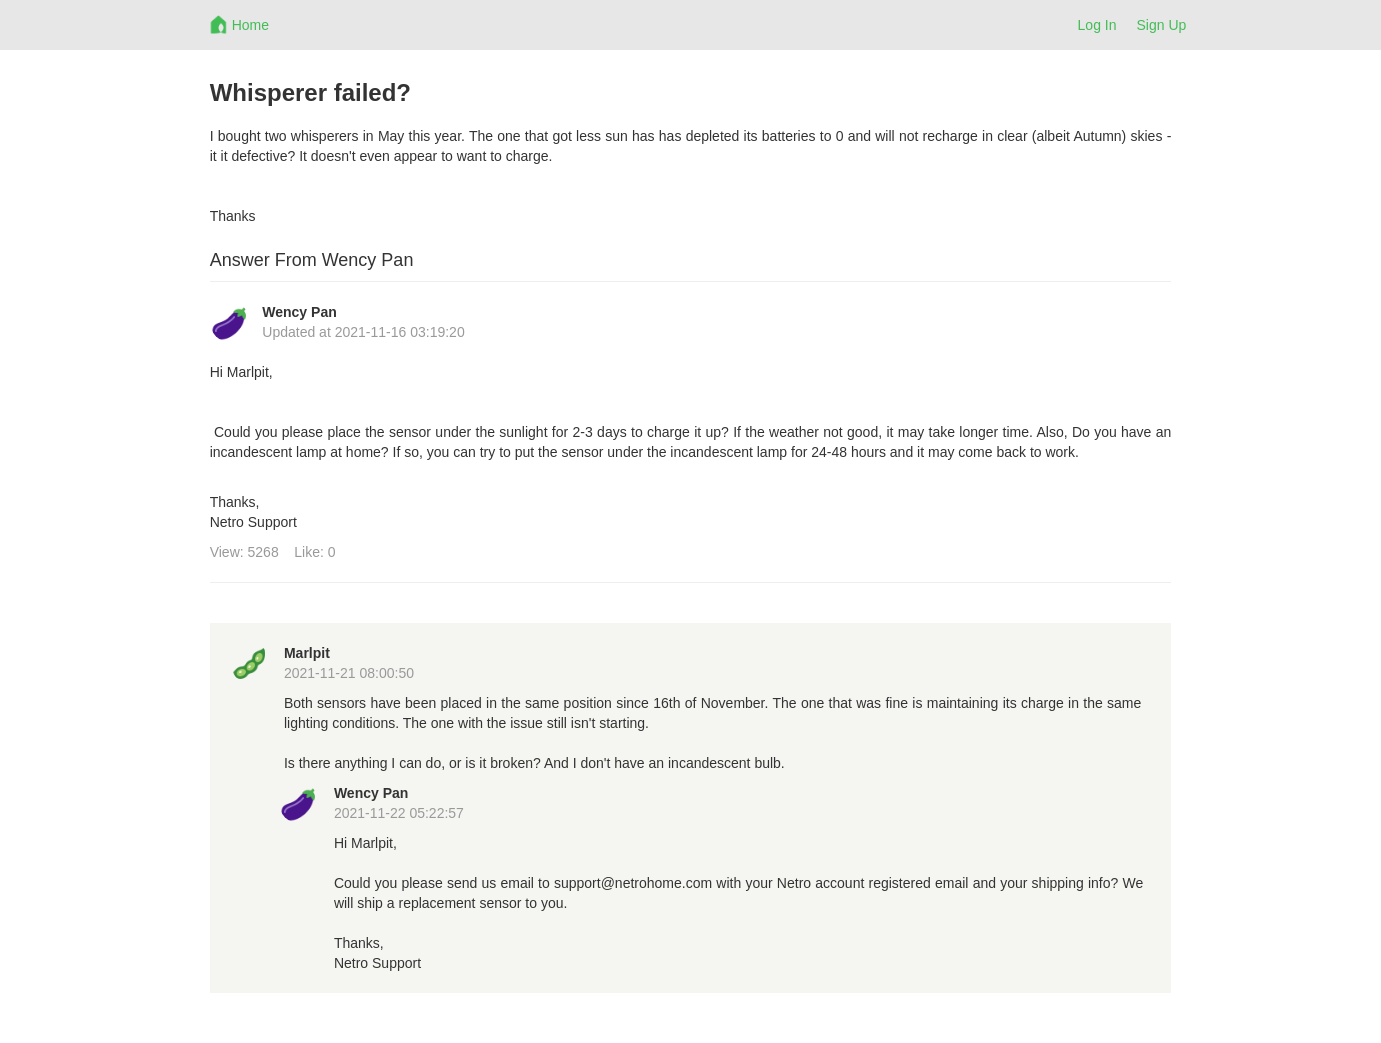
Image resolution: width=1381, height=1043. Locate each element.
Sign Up (1162, 25)
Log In (1097, 25)
